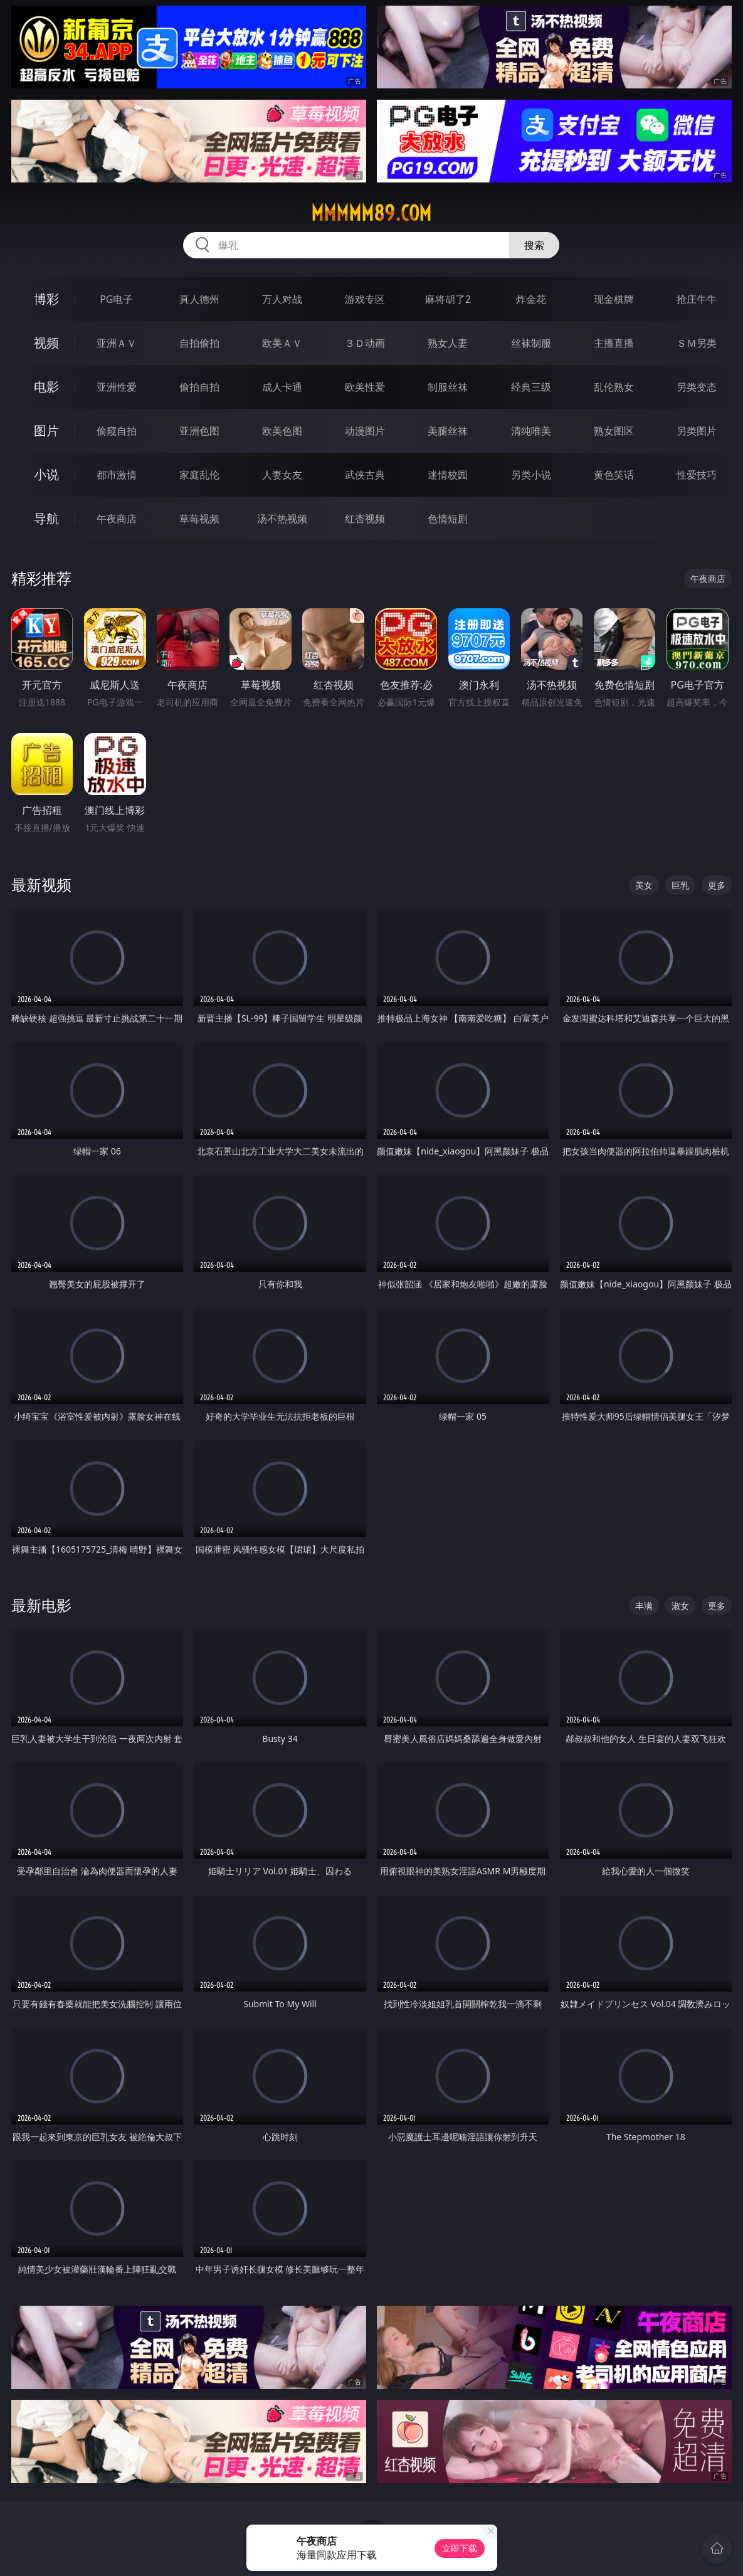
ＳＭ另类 (697, 343)
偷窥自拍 (117, 431)
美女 (644, 885)
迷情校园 (448, 475)
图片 (46, 430)
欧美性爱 (365, 387)
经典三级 (531, 387)
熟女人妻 (448, 343)
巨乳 (680, 885)
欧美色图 (282, 431)
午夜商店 (117, 518)
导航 (46, 518)
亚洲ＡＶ (117, 343)
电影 (46, 386)
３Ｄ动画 (365, 343)
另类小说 (531, 475)
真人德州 (199, 299)
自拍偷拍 (199, 343)
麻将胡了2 (448, 299)
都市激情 (117, 475)
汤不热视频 (282, 518)
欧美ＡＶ (282, 343)
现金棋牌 (614, 299)
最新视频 (41, 884)
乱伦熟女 (614, 387)
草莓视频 (199, 518)
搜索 (534, 245)
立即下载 (459, 2548)
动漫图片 (365, 431)
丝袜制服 (531, 343)
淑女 (680, 1606)
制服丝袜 (448, 387)
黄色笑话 (614, 475)
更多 (716, 885)
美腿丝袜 (448, 431)
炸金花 (531, 299)
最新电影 (41, 1605)
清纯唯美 (531, 431)
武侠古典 (365, 475)
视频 (46, 342)
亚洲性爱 (117, 387)
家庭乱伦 (199, 475)
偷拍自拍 (199, 387)
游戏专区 (365, 299)
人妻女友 (282, 475)
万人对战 (282, 299)
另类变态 (697, 387)
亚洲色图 (199, 431)
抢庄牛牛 (697, 299)
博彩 (46, 298)
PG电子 (116, 299)
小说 (46, 474)
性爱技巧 (697, 475)
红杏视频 (365, 518)
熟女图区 (614, 431)
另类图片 (697, 431)
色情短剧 (448, 518)
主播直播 (614, 343)
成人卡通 (282, 387)
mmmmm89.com (371, 213)
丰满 (644, 1606)
